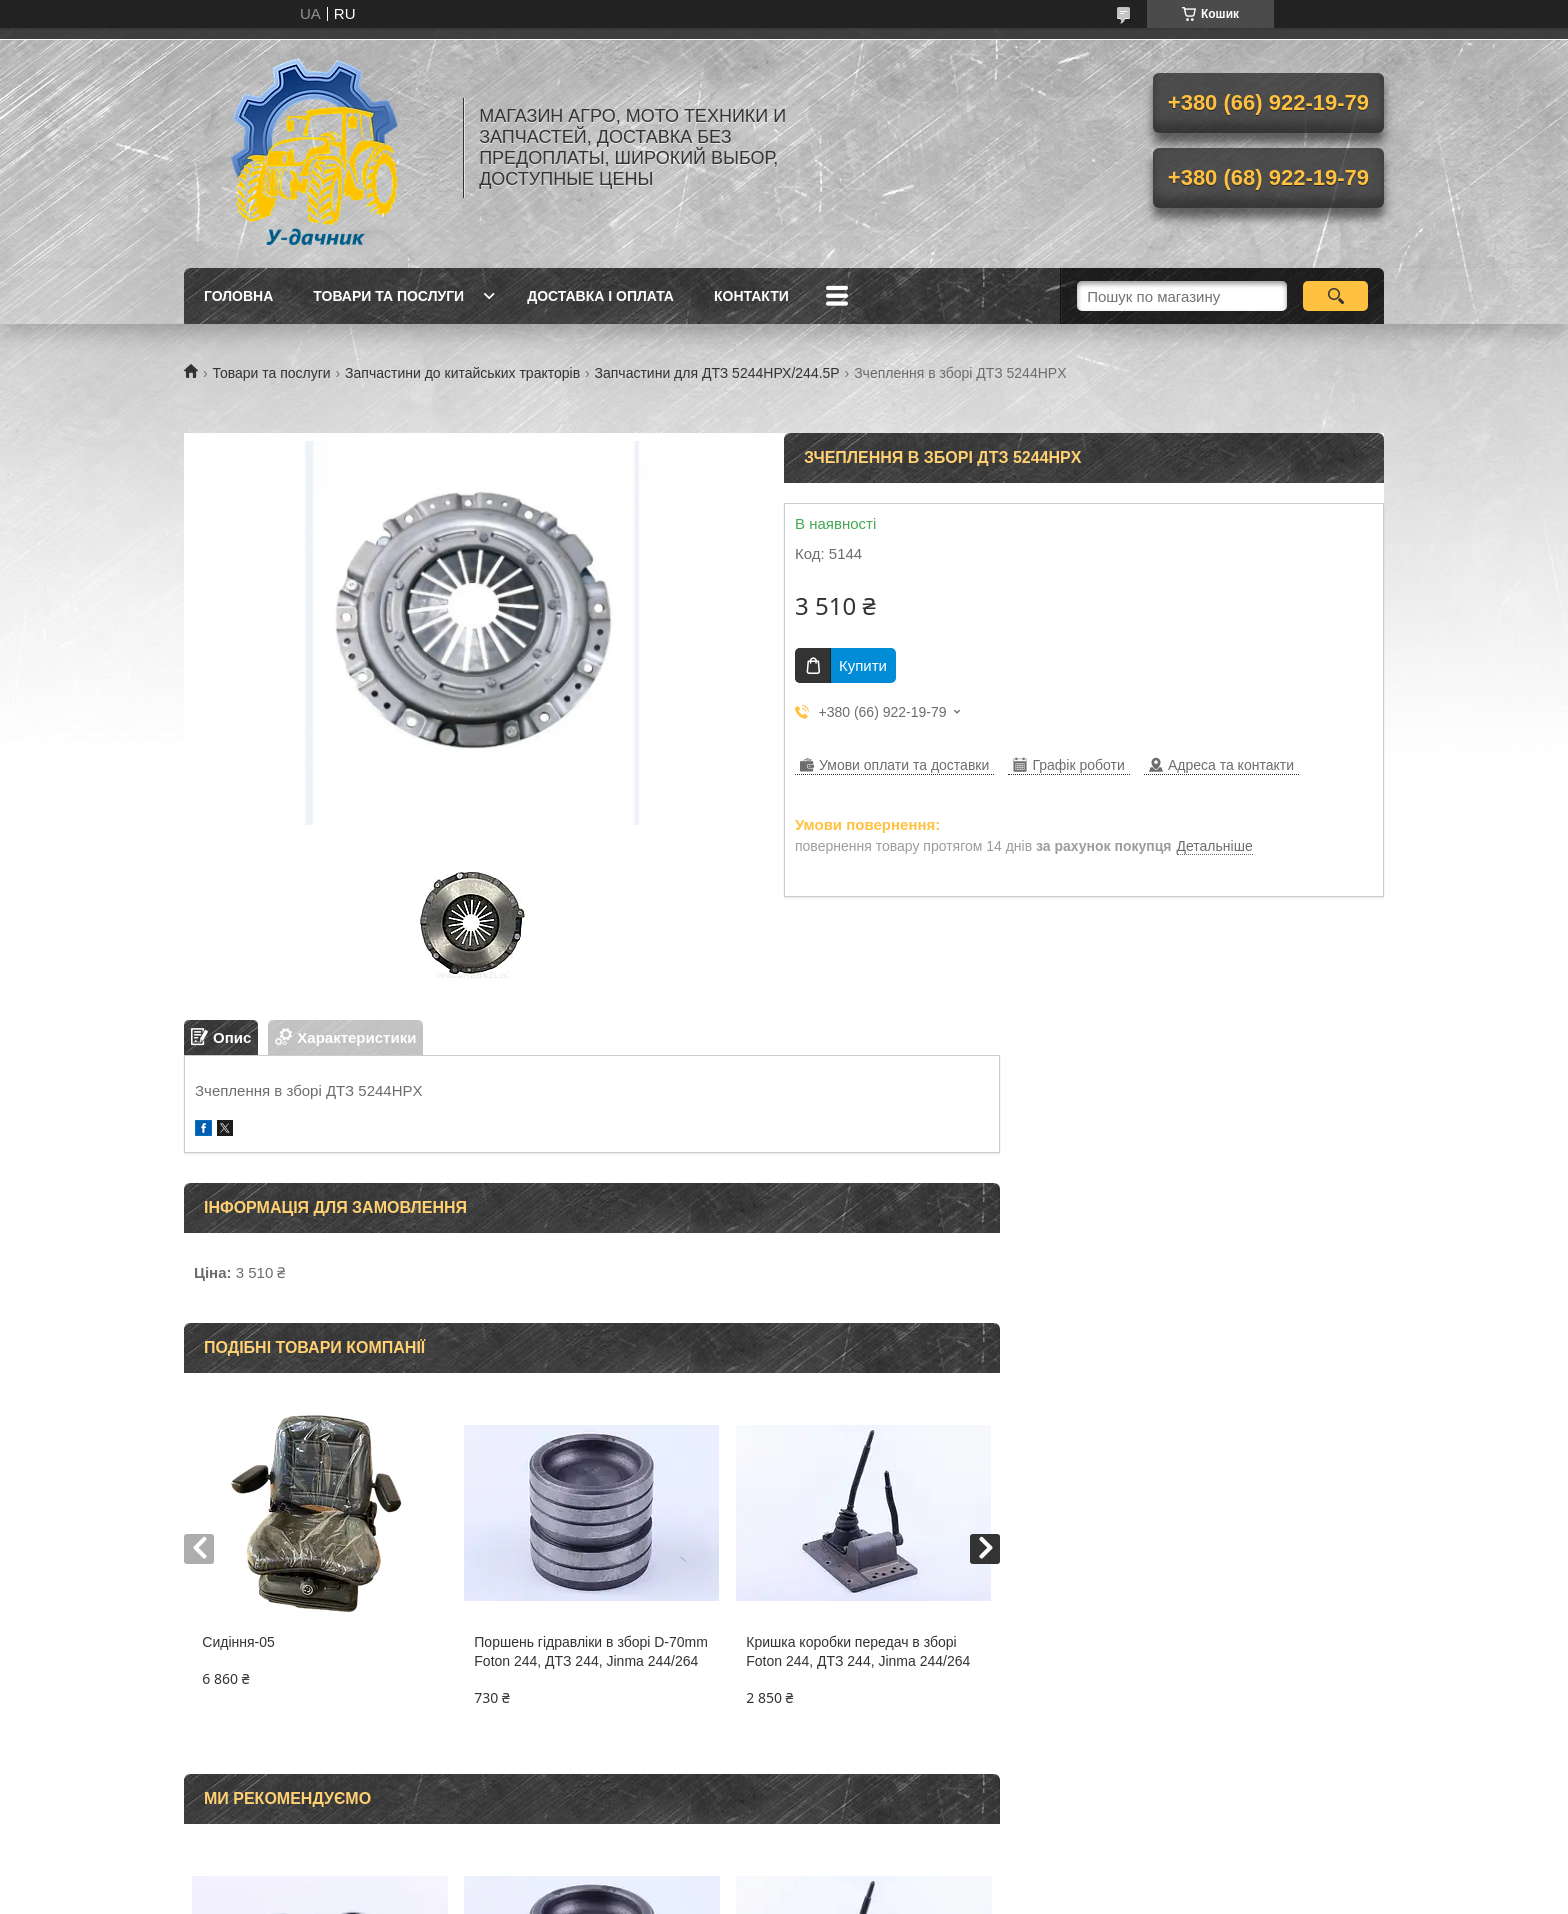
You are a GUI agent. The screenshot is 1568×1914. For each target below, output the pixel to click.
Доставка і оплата (600, 296)
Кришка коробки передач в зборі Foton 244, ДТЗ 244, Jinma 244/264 (858, 1651)
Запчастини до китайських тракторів (462, 373)
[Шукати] (1335, 296)
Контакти (751, 296)
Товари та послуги (388, 296)
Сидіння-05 (238, 1642)
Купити (863, 665)
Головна (238, 296)
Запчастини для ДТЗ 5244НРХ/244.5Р (717, 373)
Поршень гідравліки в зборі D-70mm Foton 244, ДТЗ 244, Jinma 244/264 (591, 1651)
